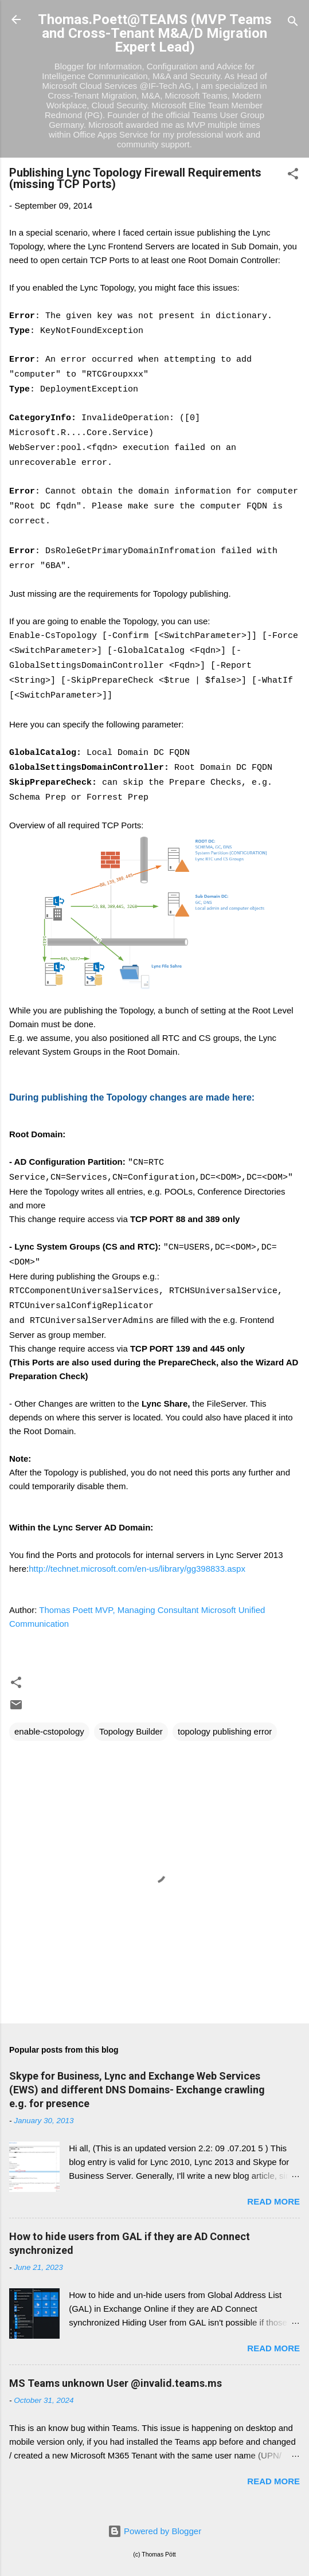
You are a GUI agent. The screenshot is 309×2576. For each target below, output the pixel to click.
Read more (273, 2201)
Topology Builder (131, 1731)
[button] (293, 176)
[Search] (293, 23)
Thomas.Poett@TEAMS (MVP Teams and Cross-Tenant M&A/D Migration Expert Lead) (155, 33)
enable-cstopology (49, 1731)
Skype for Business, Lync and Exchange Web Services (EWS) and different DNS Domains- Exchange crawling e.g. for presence (137, 2089)
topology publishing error (225, 1731)
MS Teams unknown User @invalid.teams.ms (115, 2383)
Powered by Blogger (154, 2531)
